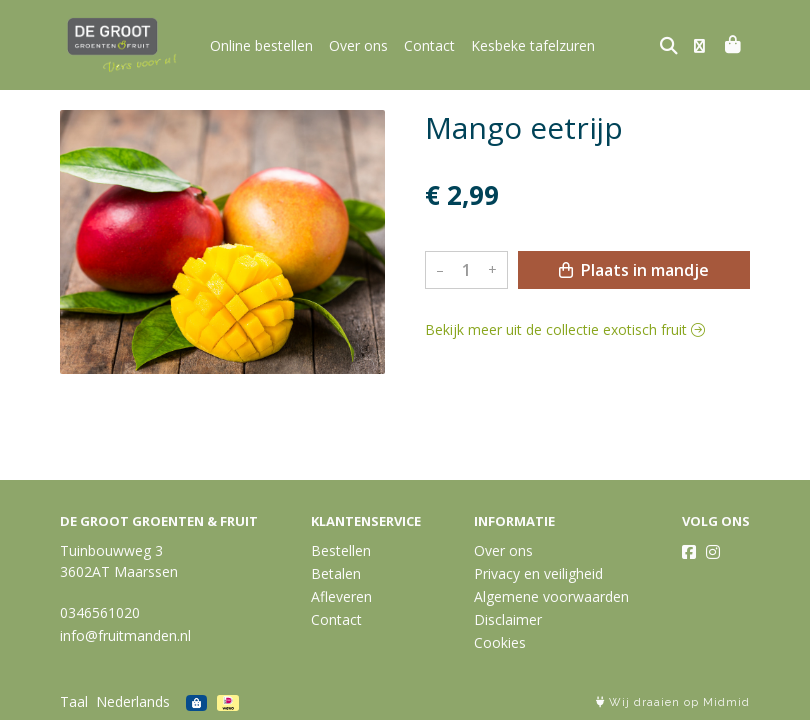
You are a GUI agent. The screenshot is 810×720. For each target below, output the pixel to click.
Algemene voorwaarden (551, 596)
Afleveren (341, 596)
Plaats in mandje (634, 270)
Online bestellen (261, 45)
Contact (429, 45)
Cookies (500, 642)
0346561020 (100, 612)
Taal (74, 701)
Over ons (358, 45)
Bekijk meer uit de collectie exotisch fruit (565, 329)
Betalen (336, 573)
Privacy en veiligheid (538, 573)
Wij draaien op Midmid (673, 702)
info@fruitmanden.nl (125, 635)
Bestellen (341, 550)
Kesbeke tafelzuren (533, 45)
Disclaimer (508, 619)
